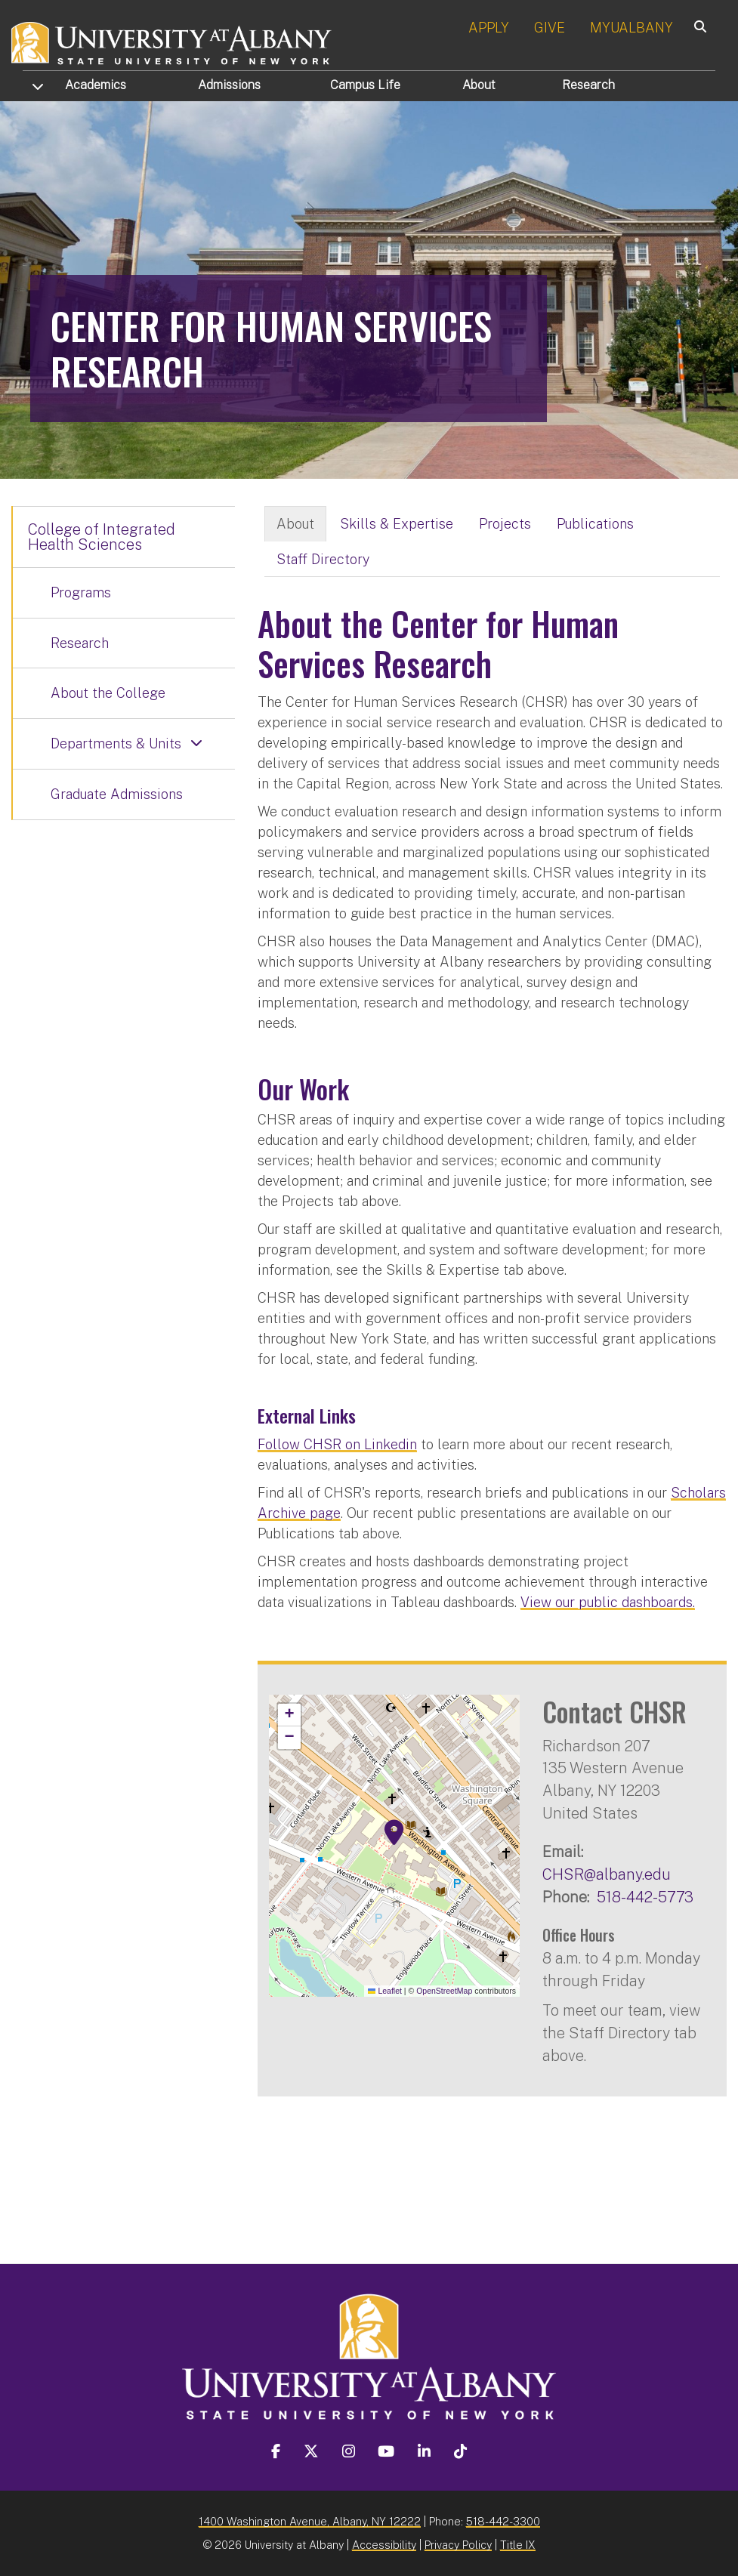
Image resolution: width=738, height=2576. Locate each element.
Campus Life (365, 85)
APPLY (488, 27)
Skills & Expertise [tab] (396, 524)
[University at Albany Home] (172, 41)
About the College (108, 693)
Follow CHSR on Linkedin (337, 1444)
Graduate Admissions (117, 794)
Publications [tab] (595, 524)
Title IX (518, 2544)
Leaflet (385, 1990)
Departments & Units (116, 743)
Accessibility (384, 2544)
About (479, 85)
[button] (394, 1833)
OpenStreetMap (444, 1990)
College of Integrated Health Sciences (101, 537)
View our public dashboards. (607, 1602)
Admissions (229, 85)
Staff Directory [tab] (322, 559)
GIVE (549, 27)
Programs (81, 592)
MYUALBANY (631, 27)
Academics (95, 85)
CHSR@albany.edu (606, 1874)
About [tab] (295, 524)
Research (588, 85)
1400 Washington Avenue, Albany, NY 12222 (310, 2521)
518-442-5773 (645, 1896)
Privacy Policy (458, 2544)
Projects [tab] (505, 524)
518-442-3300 (503, 2521)
